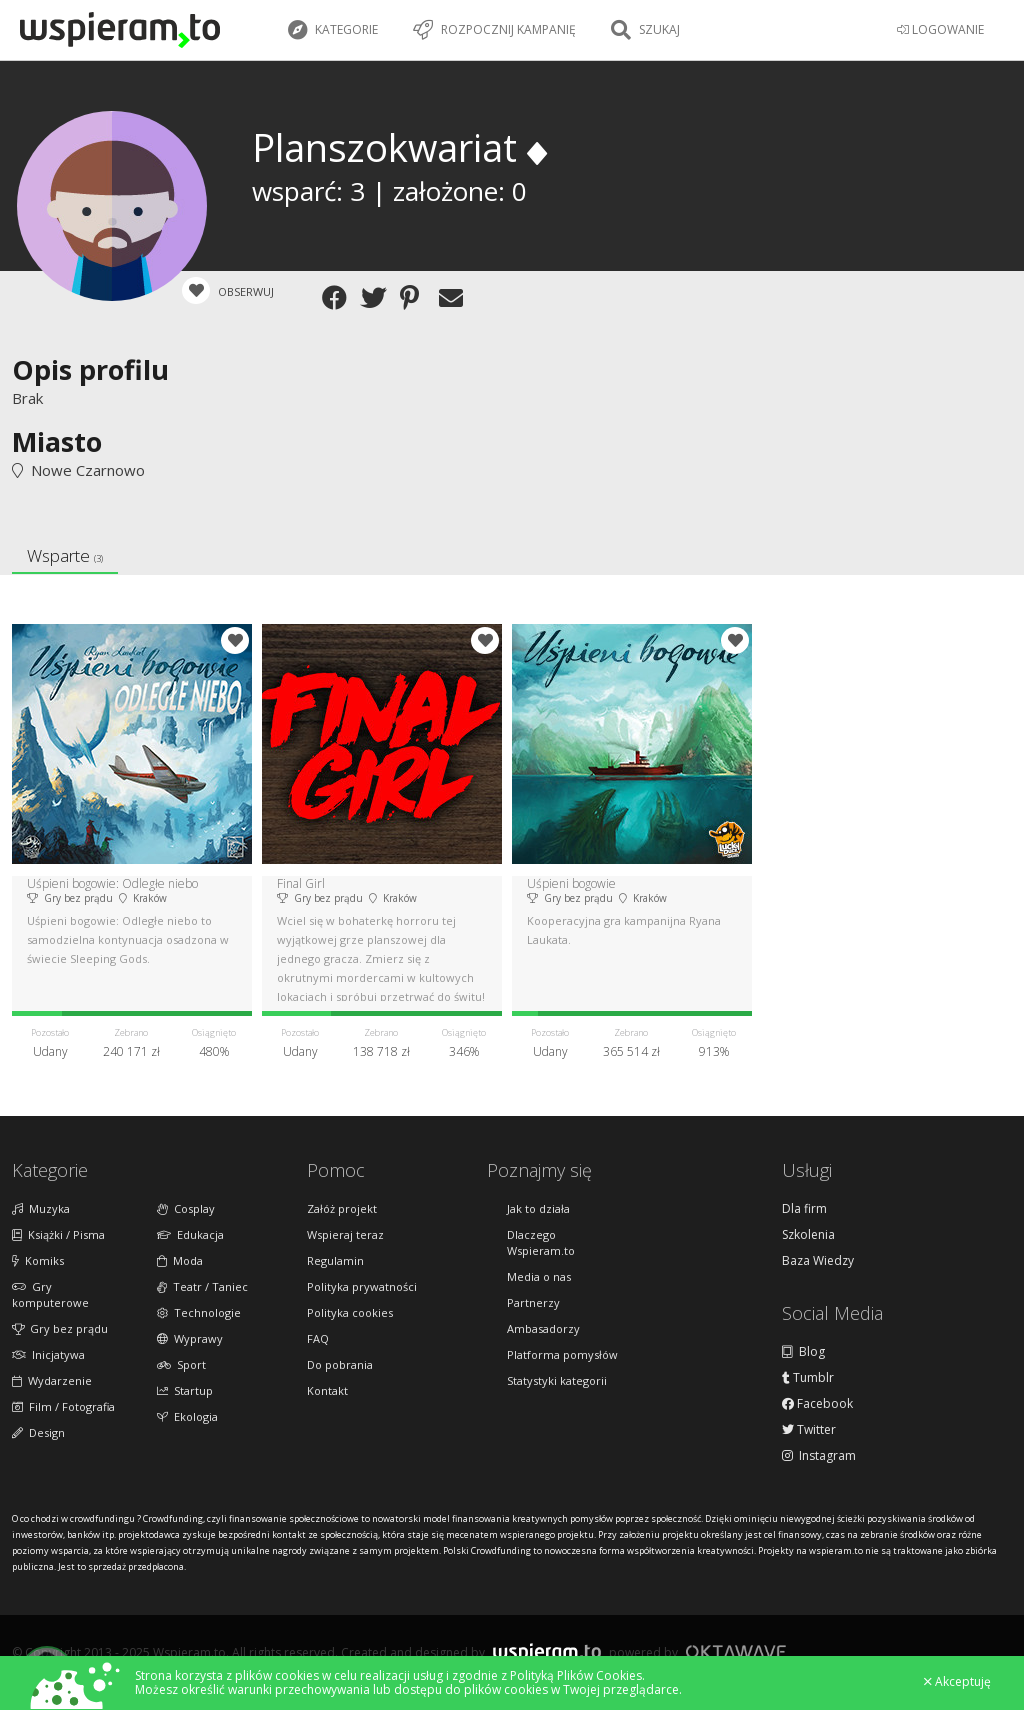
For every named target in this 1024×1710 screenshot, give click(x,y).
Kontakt (327, 1390)
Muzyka (41, 1208)
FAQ (318, 1338)
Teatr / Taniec (202, 1286)
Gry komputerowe (50, 1294)
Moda (180, 1260)
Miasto (57, 441)
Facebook (817, 1404)
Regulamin (335, 1260)
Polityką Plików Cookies (576, 1675)
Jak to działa (538, 1208)
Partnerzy (533, 1302)
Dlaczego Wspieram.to (541, 1242)
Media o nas (539, 1276)
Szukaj (645, 30)
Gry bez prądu (60, 1328)
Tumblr (808, 1378)
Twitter (809, 1430)
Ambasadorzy (543, 1328)
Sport (181, 1364)
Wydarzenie (52, 1380)
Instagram (819, 1456)
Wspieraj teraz (345, 1234)
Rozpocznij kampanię (494, 30)
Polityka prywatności (362, 1286)
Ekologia (187, 1416)
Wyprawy (190, 1338)
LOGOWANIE (940, 29)
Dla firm (804, 1209)
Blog (803, 1352)
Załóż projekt (342, 1208)
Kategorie (333, 30)
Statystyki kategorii (557, 1380)
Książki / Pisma (58, 1234)
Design (38, 1432)
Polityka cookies (350, 1312)
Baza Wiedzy (818, 1261)
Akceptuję (957, 1682)
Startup (185, 1390)
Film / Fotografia (63, 1406)
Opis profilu (90, 369)
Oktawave (736, 1651)
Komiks (38, 1260)
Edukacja (190, 1234)
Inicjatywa (48, 1354)
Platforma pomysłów (562, 1354)
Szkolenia (808, 1235)
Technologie (199, 1312)
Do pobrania (340, 1364)
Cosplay (186, 1208)
